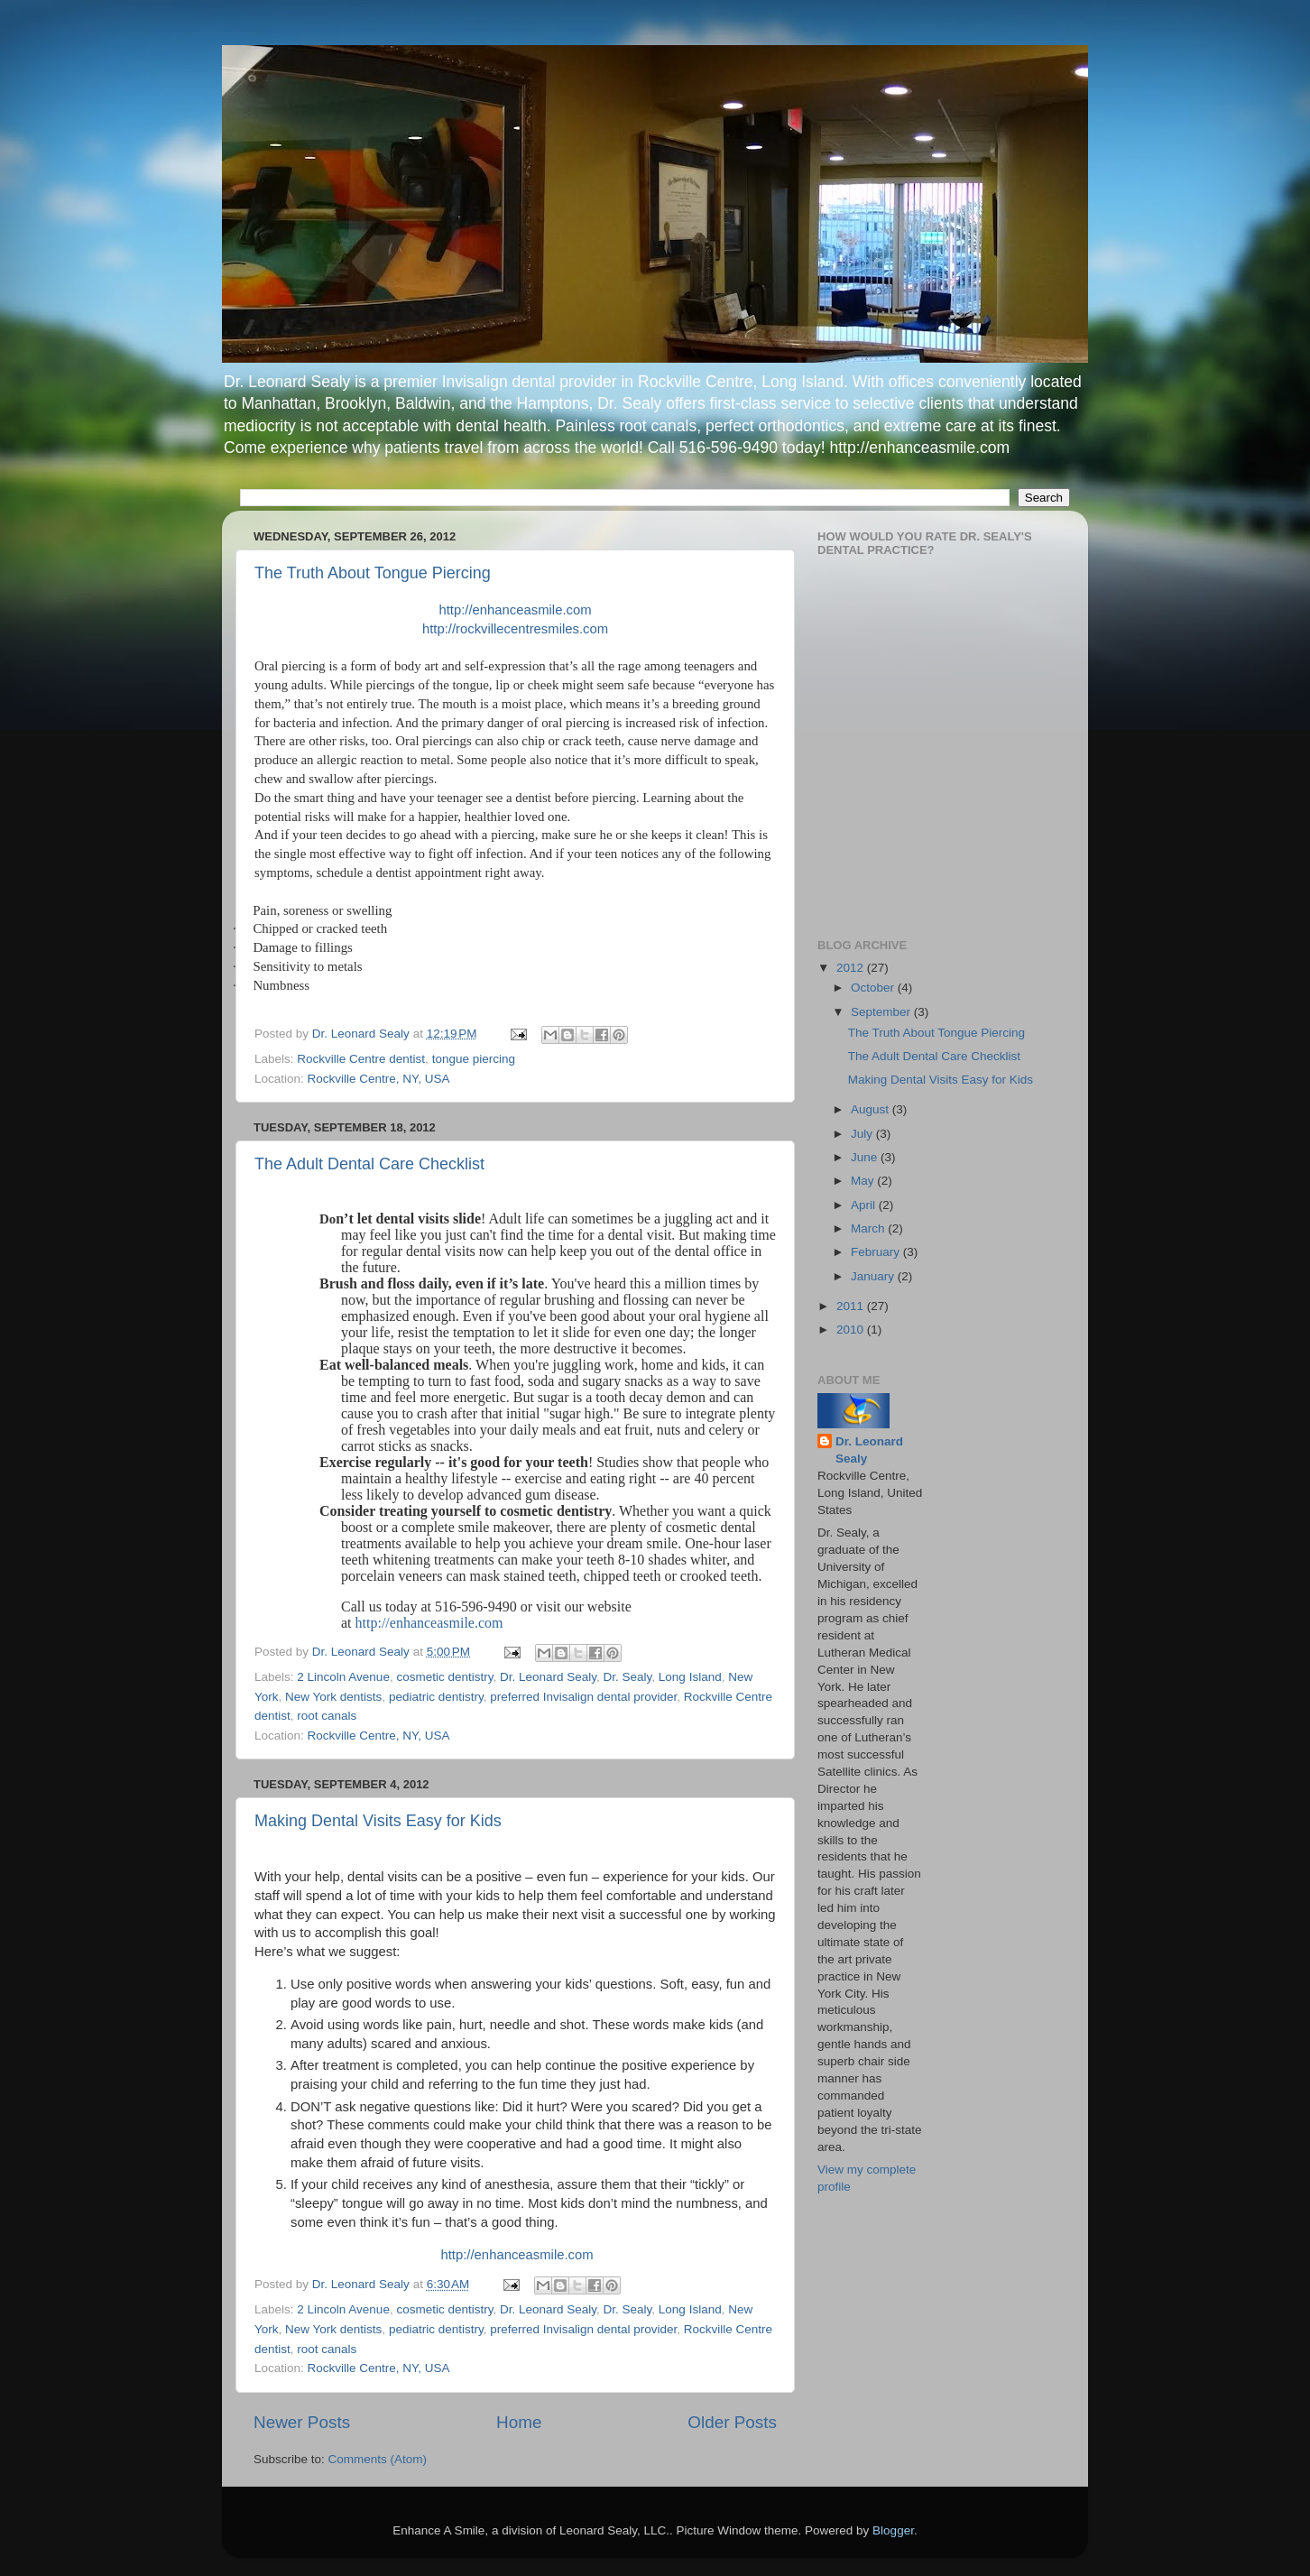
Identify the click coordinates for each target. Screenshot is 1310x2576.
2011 (851, 1306)
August (871, 1109)
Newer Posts (302, 2422)
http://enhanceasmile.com (514, 610)
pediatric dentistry (436, 1696)
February (877, 1252)
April (865, 1205)
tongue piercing (473, 1059)
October (874, 987)
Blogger (893, 2530)
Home (518, 2422)
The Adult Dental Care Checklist (369, 1164)
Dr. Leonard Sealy (548, 1677)
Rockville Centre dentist (361, 1059)
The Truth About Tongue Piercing (372, 573)
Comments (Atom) (378, 2459)
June (866, 1157)
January (874, 1276)
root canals (326, 1715)
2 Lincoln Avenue (343, 1677)
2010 (851, 1329)
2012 (851, 967)
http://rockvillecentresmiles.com (515, 629)
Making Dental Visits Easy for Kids (378, 1821)
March (869, 1228)
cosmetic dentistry (444, 1677)
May (864, 1180)
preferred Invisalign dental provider (583, 1696)
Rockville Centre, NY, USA (379, 1078)
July (863, 1133)
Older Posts (732, 2422)
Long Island (690, 1677)
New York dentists (333, 1696)
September (882, 1012)
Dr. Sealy (628, 1677)
